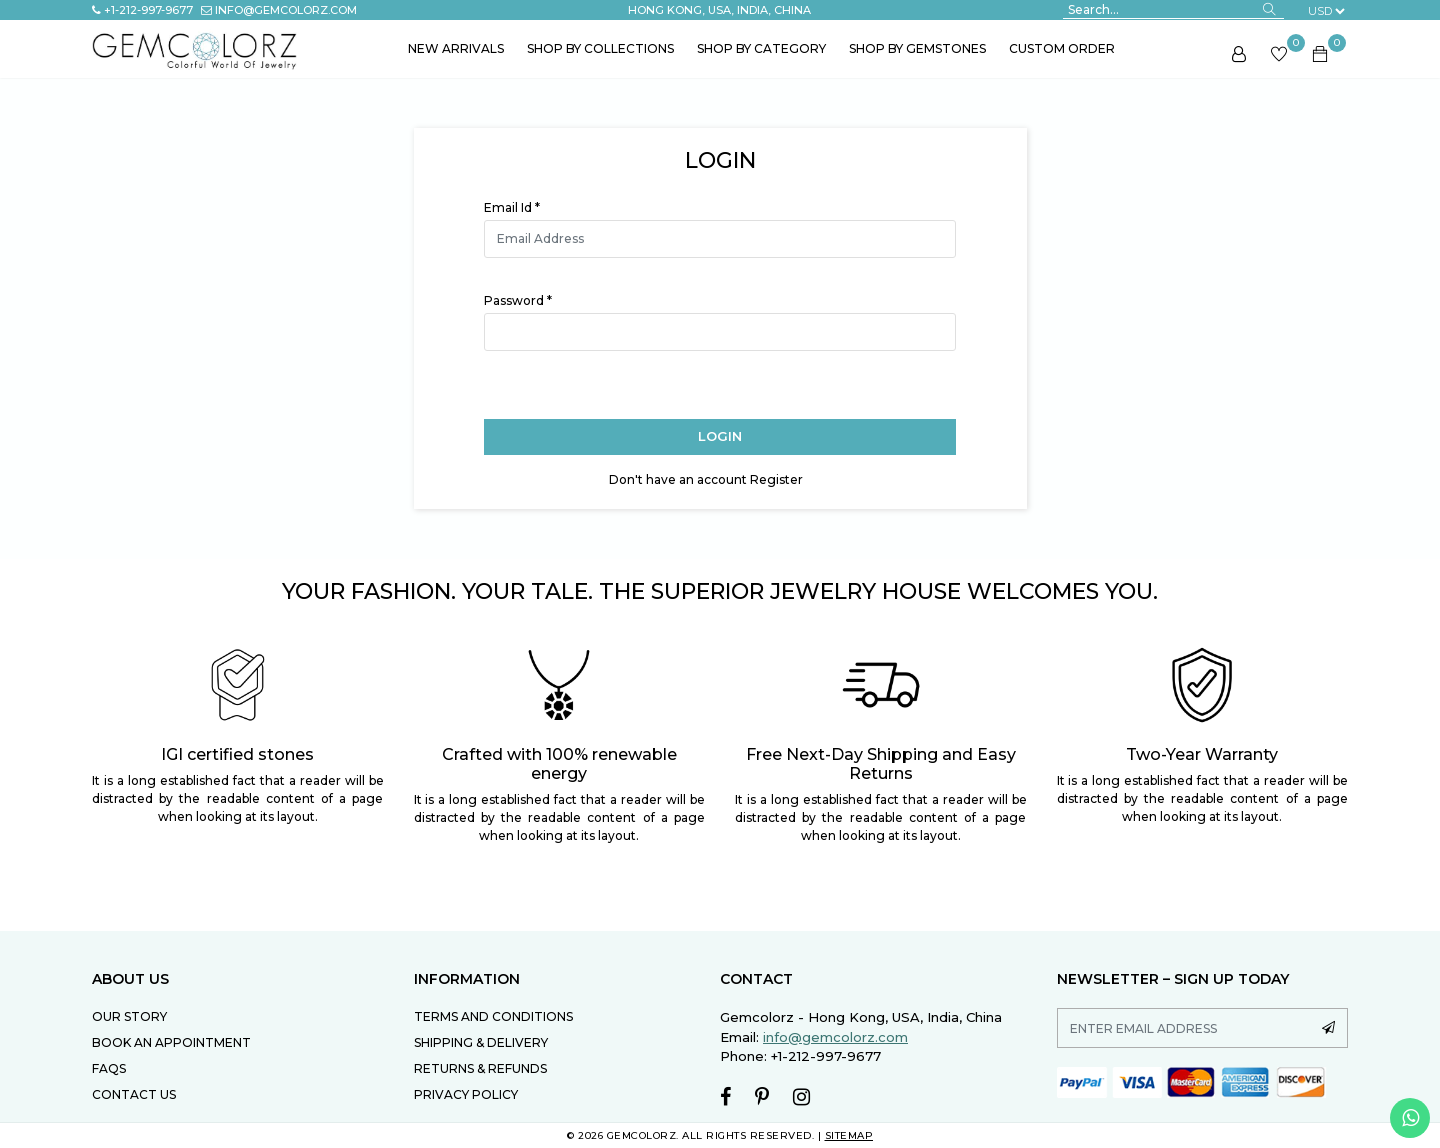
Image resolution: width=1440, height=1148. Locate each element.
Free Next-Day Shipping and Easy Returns (881, 764)
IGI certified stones (237, 754)
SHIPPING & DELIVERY (481, 1042)
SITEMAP (849, 1135)
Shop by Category (761, 48)
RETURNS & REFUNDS (480, 1068)
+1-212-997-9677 (142, 10)
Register (776, 479)
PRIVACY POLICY (466, 1094)
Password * (518, 300)
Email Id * (512, 207)
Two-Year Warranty (1202, 754)
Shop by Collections (600, 48)
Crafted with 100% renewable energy (559, 764)
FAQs (109, 1068)
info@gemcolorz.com (279, 10)
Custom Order (1062, 48)
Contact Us (134, 1094)
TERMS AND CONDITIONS (493, 1016)
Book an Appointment (171, 1042)
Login (720, 436)
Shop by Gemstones (917, 48)
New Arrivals (456, 48)
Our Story (129, 1016)
